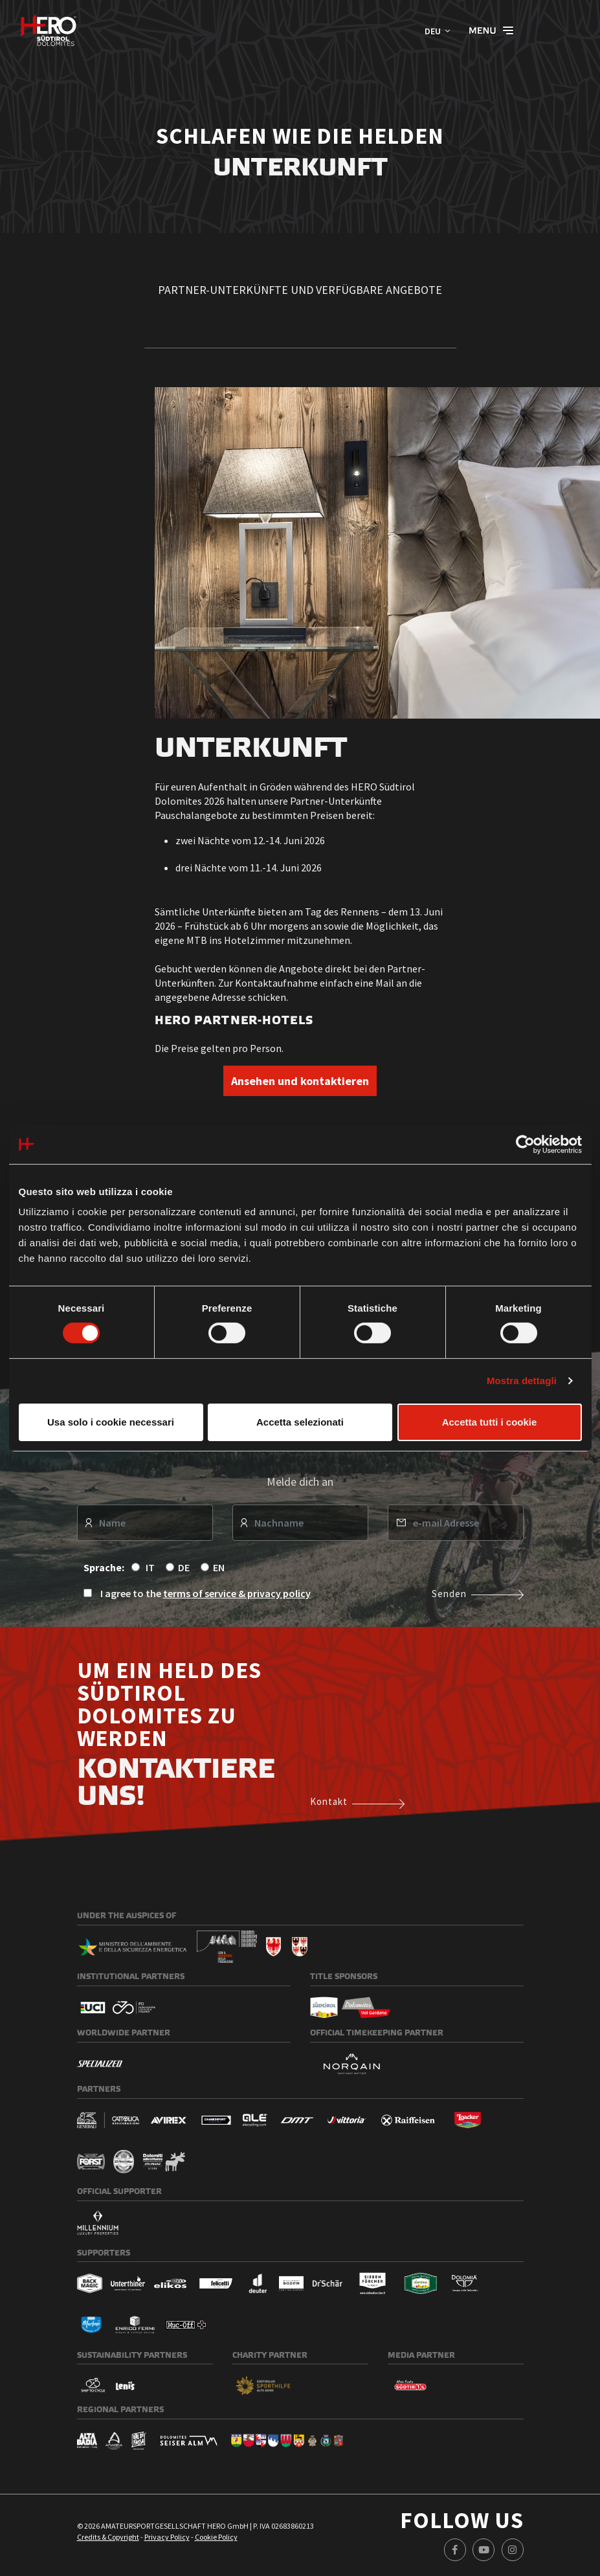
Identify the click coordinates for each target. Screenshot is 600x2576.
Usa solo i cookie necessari (110, 1422)
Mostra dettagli (522, 1380)
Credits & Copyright (108, 2537)
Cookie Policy (216, 2537)
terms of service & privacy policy (237, 1593)
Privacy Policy (167, 2537)
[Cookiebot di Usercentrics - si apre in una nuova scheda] (525, 1144)
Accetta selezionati (300, 1422)
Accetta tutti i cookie (489, 1422)
